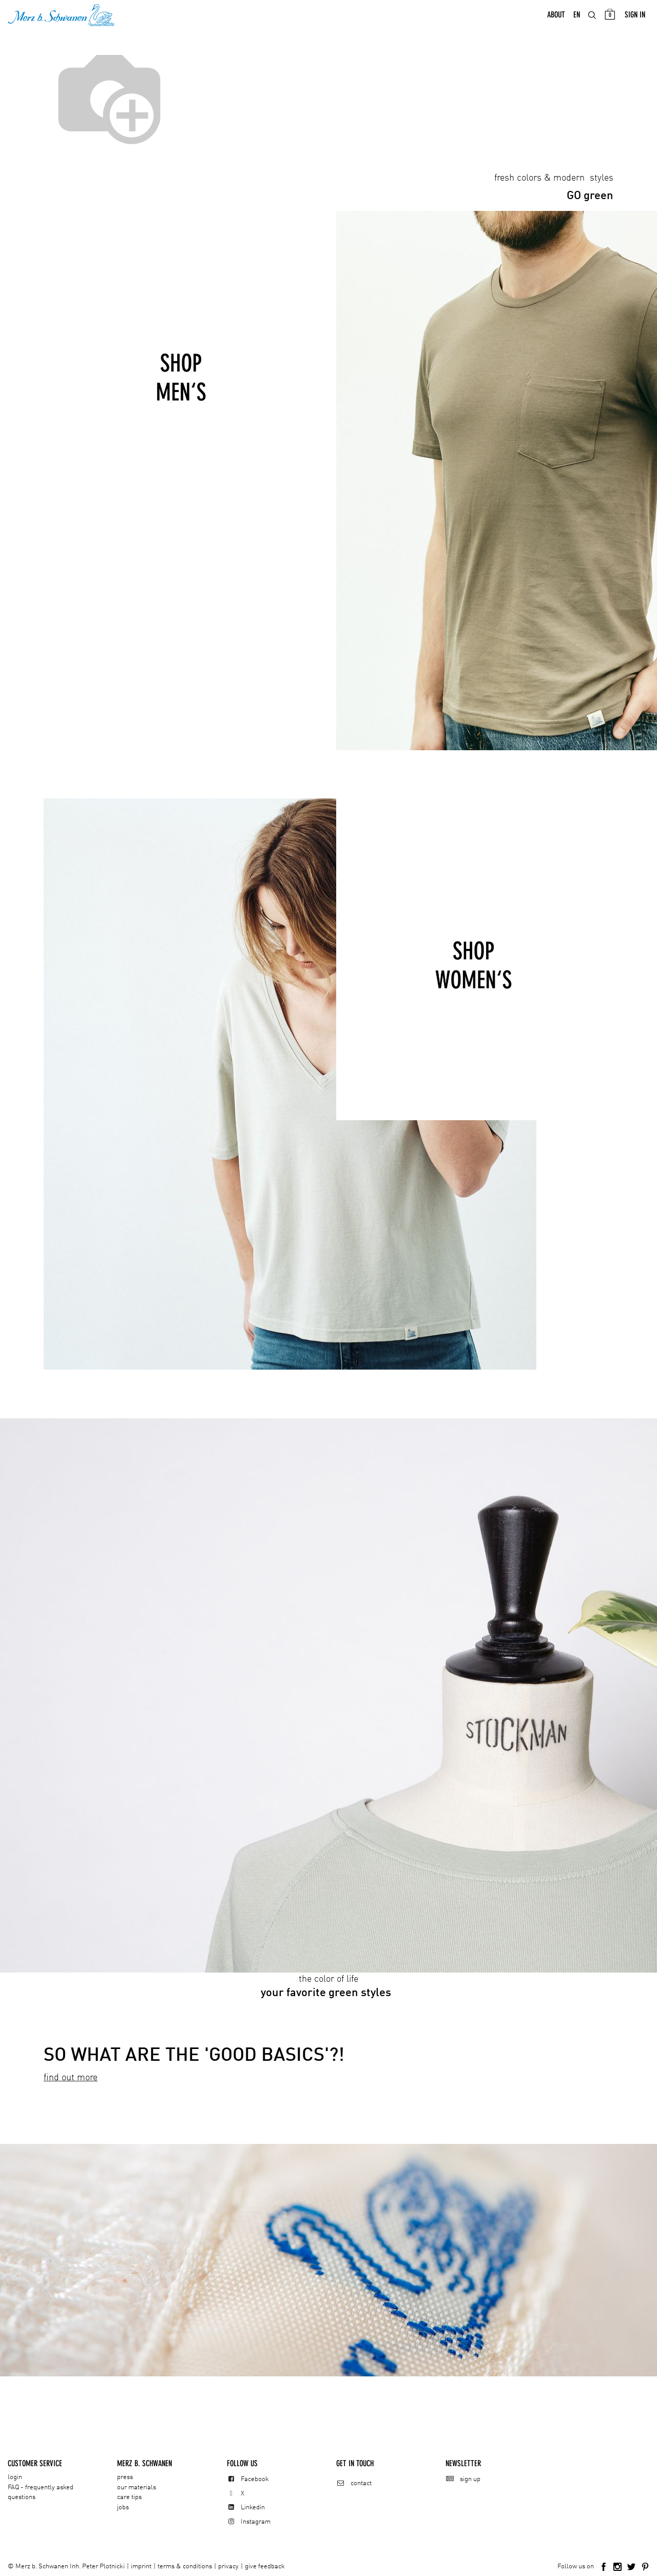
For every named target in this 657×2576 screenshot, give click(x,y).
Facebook (255, 2479)
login (15, 2477)
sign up (470, 2479)
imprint (141, 2566)
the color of (328, 1980)
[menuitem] (556, 16)
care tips (129, 2497)
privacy (228, 2566)
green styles (338, 1994)
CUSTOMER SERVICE (35, 2463)
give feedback (265, 2566)
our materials (136, 2487)
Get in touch (355, 2463)
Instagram (255, 2522)
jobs (123, 2507)
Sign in (635, 16)
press (125, 2477)
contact (361, 2483)
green (590, 197)
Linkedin (253, 2507)
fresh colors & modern (540, 179)
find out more (71, 2079)
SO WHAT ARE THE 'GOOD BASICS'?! (194, 2057)
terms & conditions (185, 2566)
